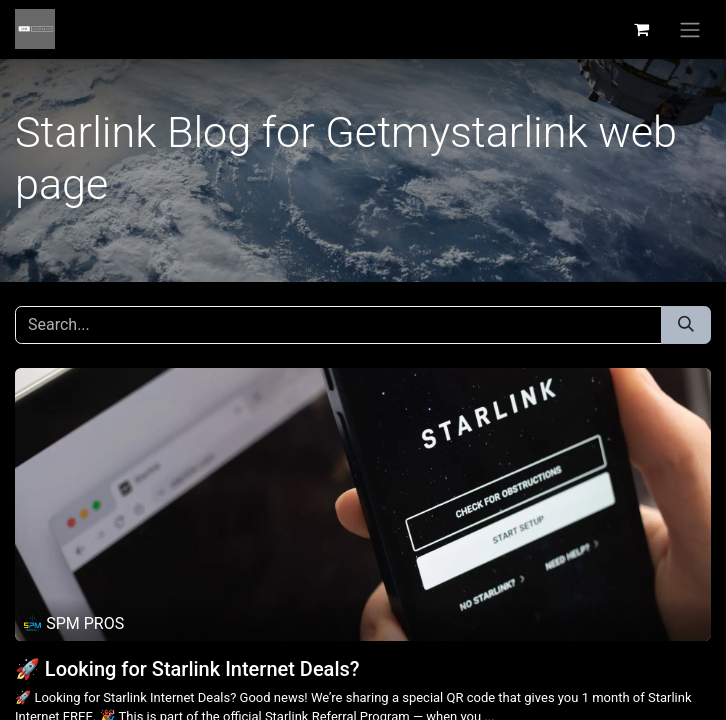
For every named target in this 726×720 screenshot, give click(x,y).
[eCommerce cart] (641, 29)
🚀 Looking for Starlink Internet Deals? (187, 669)
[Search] (686, 325)
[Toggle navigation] (690, 29)
